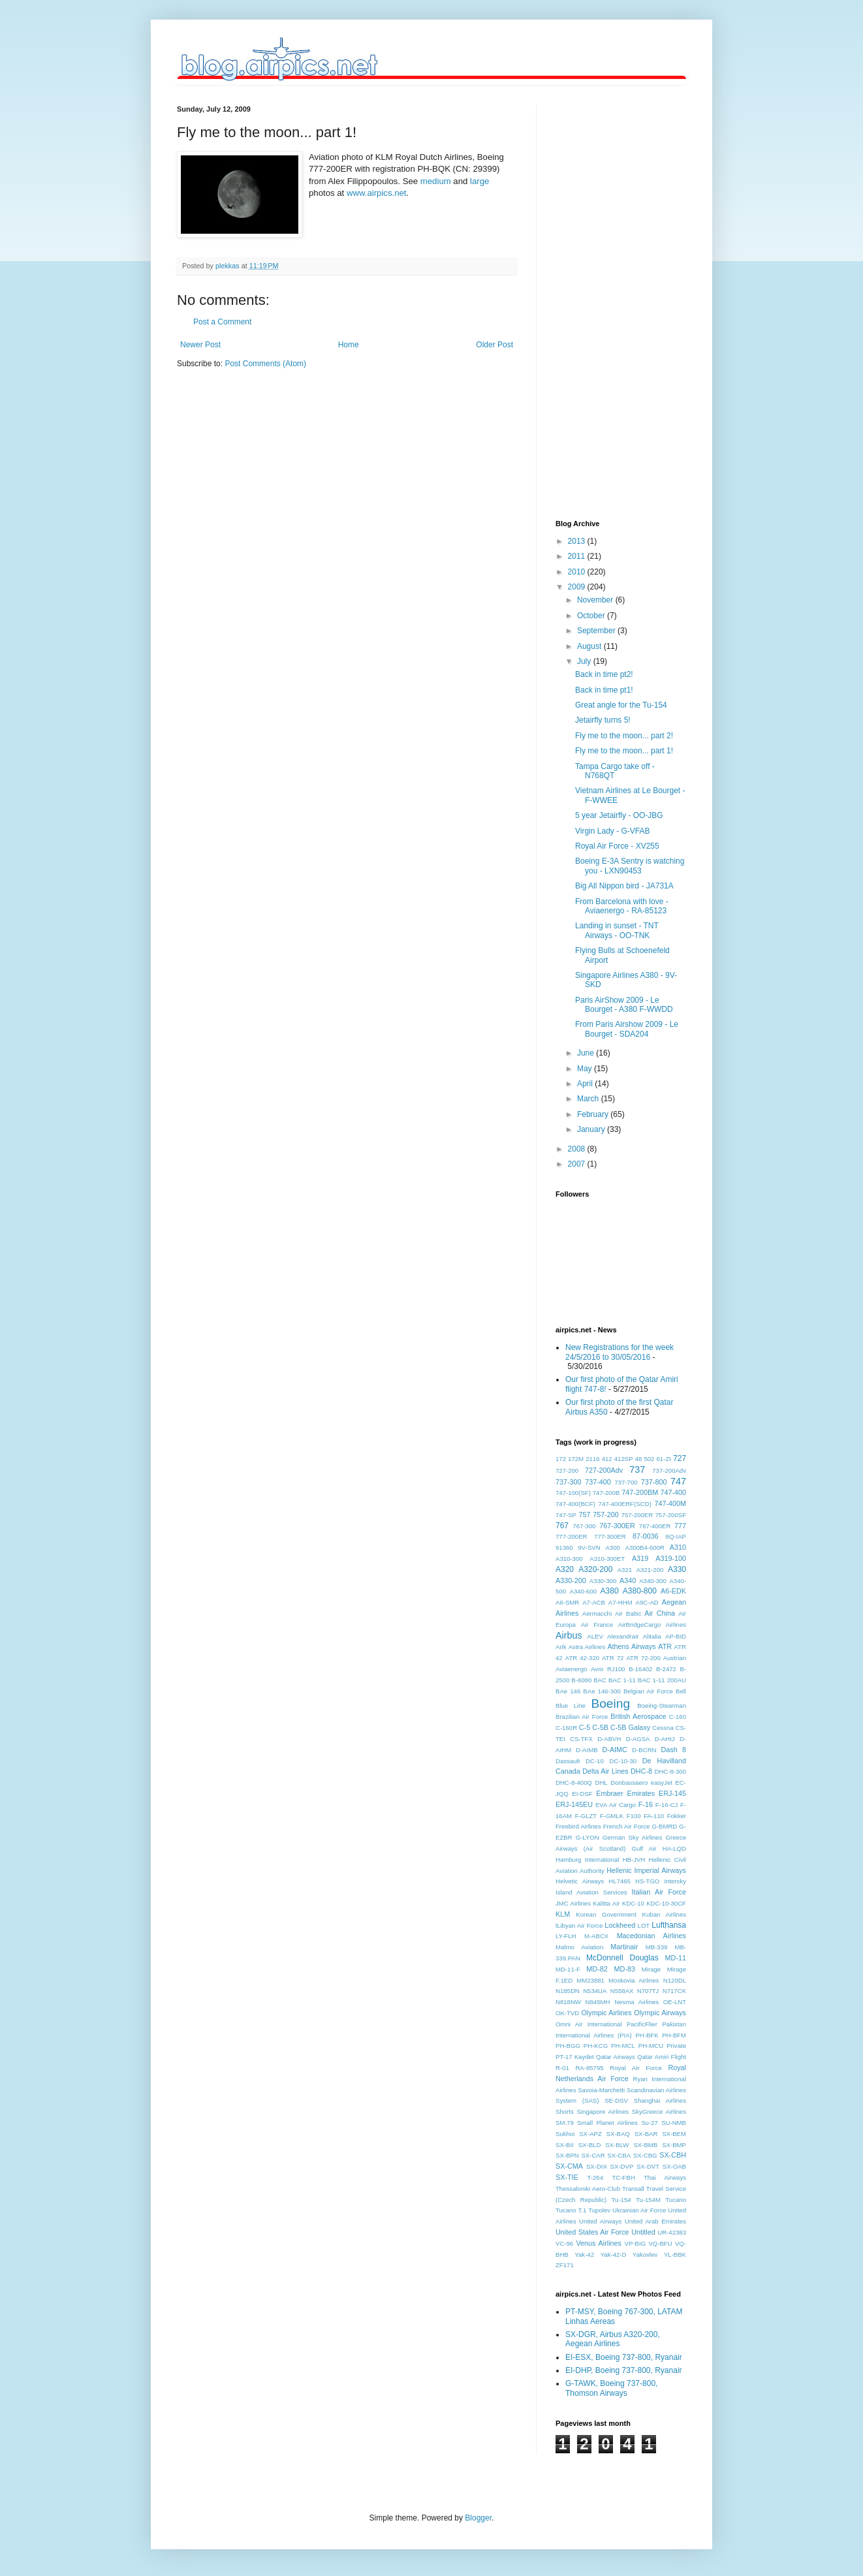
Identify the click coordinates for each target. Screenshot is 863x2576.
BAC (599, 1680)
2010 (578, 571)
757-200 (606, 1514)
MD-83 (624, 1969)
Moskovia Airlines (633, 1980)
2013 (578, 541)
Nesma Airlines (636, 2001)
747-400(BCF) (575, 1503)
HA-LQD (674, 1848)
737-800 (654, 1482)
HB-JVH (634, 1859)
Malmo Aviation (579, 1947)
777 (680, 1526)
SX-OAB (674, 2166)
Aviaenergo (571, 1669)
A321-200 (650, 1569)
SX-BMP (674, 2144)
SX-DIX (596, 2166)
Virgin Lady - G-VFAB (612, 831)
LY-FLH (566, 1936)
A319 (640, 1558)
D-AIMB (587, 1749)
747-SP (566, 1514)
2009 (578, 586)
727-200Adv (604, 1470)
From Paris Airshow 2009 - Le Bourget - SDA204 (626, 1029)
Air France (597, 1624)
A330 (677, 1569)
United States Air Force (592, 2232)
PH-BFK (646, 2035)
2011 (578, 556)
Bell (681, 1691)
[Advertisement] (608, 301)
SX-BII (565, 2144)
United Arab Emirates (655, 2221)
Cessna (663, 1727)
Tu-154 (621, 2199)
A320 (565, 1569)
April (586, 1083)
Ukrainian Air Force (639, 2210)
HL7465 (619, 1881)
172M (576, 1458)
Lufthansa (668, 1925)
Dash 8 (673, 1749)
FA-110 (654, 1815)
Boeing (610, 1703)
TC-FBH (623, 2177)
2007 (578, 1164)
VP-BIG (635, 2243)
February (593, 1114)
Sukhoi (565, 2133)
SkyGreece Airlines (659, 2111)
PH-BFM (674, 2035)
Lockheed (619, 1925)
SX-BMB (645, 2144)
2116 (592, 1458)
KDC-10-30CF (666, 1903)
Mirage (651, 1969)
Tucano (675, 2199)
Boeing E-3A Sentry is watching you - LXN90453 (629, 865)
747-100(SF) (573, 1492)
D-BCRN (644, 1749)
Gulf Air (644, 1848)
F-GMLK (611, 1815)
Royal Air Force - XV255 (617, 846)
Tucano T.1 (571, 2210)
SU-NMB (673, 2122)
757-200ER (637, 1514)
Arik (561, 1646)
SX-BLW (617, 2144)
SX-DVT (647, 2166)
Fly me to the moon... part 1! (624, 750)
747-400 (673, 1492)
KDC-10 (633, 1903)
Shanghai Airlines (660, 2100)
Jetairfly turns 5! (603, 720)
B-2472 (666, 1669)
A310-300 (569, 1558)
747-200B (606, 1492)
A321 (625, 1569)
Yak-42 (584, 2254)
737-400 (598, 1482)
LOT (644, 1925)
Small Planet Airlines (607, 2122)
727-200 (567, 1470)
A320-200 (595, 1569)
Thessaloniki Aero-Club (588, 2188)
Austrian (674, 1657)
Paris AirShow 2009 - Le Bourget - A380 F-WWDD (624, 1005)
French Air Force (626, 1826)
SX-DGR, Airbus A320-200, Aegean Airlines (612, 2339)
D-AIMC (615, 1749)
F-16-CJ (666, 1804)
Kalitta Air (606, 1903)
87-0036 (646, 1536)
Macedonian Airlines (651, 1936)
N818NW (568, 2001)
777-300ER (610, 1536)
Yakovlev (645, 2254)
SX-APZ (590, 2133)
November (596, 600)
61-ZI (664, 1458)
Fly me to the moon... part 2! (624, 735)
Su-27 (649, 2122)
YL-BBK (675, 2254)
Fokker (676, 1815)
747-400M (670, 1503)
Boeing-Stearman (661, 1705)
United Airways (600, 2221)
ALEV (595, 1636)
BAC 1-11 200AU (662, 1680)
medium (435, 181)
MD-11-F (568, 1969)
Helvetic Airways (580, 1881)
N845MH (598, 2001)
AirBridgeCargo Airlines (652, 1624)
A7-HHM (620, 1602)
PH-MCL (623, 2045)
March (589, 1098)
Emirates (641, 1793)
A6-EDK (673, 1591)
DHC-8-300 (670, 1771)
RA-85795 (589, 2067)
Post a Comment (222, 321)
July (585, 661)
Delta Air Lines (605, 1771)
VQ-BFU (660, 2243)
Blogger (478, 2517)
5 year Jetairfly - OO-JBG (619, 815)
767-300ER (617, 1526)
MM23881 (590, 1980)
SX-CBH (672, 2155)
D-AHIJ (665, 1738)
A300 (612, 1547)
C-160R (566, 1727)
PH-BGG (568, 2045)
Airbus (569, 1635)
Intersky (675, 1881)
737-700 (625, 1482)
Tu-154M (648, 2199)
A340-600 (583, 1591)
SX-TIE (567, 2177)
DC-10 (595, 1761)
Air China (659, 1613)
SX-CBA (619, 2155)
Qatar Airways (615, 2056)
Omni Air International (589, 2024)
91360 (564, 1547)
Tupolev (599, 2210)
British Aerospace (638, 1716)
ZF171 (565, 2265)
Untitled (643, 2232)
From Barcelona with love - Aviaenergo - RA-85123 (621, 906)
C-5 (584, 1727)
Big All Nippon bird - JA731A (624, 885)
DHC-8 (641, 1771)
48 (638, 1458)
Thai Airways (665, 2177)
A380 (610, 1590)
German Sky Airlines (633, 1837)
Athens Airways (631, 1646)
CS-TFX (581, 1738)
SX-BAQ (618, 2133)
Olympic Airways (660, 2013)
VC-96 (564, 2243)
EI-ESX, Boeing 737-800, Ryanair (623, 2357)
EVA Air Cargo (615, 1804)
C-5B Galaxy (630, 1727)
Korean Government (606, 1914)
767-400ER (655, 1526)
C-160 (677, 1716)
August (590, 646)
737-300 (569, 1482)
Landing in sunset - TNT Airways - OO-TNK (617, 930)
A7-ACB (593, 1602)
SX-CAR (592, 2155)
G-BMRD (664, 1826)
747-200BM (639, 1492)
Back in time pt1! (604, 690)
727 (679, 1458)
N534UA (594, 1990)
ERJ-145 (672, 1793)
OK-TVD (567, 2013)
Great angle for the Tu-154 (621, 705)
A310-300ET (607, 1558)
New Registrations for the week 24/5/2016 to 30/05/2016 (619, 1352)
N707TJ (648, 1990)
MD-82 (596, 1969)
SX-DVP (622, 2166)
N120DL (674, 1980)
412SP (623, 1458)
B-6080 (581, 1680)
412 (607, 1458)
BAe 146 (568, 1691)
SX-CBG (645, 2155)
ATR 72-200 (643, 1657)
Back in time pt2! (604, 674)
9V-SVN (589, 1547)
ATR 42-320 (582, 1657)
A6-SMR (567, 1602)
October (592, 615)
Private (676, 2045)
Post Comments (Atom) (265, 363)
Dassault (568, 1761)
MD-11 (675, 1958)
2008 (578, 1149)
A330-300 (603, 1580)
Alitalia (652, 1636)
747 (678, 1481)
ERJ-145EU (574, 1804)
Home (348, 344)
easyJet (661, 1782)
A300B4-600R (645, 1547)
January (592, 1129)
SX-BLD (589, 2144)
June (586, 1053)
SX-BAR (646, 2133)
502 (649, 1458)
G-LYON (587, 1837)
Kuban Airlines (664, 1914)
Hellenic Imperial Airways (646, 1870)
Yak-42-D (614, 2254)
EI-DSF (582, 1793)
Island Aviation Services (591, 1892)
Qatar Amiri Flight (661, 2056)
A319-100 (670, 1558)
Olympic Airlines (606, 2013)
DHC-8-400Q (574, 1782)
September (597, 630)
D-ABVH (609, 1738)
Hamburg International (587, 1859)
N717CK (674, 1990)
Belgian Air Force (648, 1691)
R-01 (562, 2067)
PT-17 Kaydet (575, 2056)
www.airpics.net (377, 193)
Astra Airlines (587, 1646)
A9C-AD (647, 1602)
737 (637, 1469)
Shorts (565, 2111)
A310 (678, 1547)
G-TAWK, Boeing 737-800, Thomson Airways (611, 2388)
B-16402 (640, 1669)
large (479, 181)
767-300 (584, 1526)
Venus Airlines (598, 2243)
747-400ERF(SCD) (625, 1503)
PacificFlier (642, 2024)
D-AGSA (638, 1738)
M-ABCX (596, 1936)
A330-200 (571, 1580)
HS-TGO (647, 1881)
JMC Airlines (573, 1903)
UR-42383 (671, 2232)
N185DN (568, 1990)
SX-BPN (567, 2155)
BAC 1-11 (622, 1680)
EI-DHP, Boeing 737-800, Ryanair (623, 2370)
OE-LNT (674, 2001)
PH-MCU (650, 2045)
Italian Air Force (659, 1892)
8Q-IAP (676, 1536)
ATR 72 (612, 1657)
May (585, 1068)
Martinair (624, 1947)
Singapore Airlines (603, 2111)
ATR (665, 1646)
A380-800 (640, 1590)
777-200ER (572, 1536)
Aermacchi (597, 1613)
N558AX (622, 1990)
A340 (628, 1580)
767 (562, 1525)
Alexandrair (623, 1636)
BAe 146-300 (601, 1691)
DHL (601, 1782)
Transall (633, 2188)
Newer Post (200, 344)
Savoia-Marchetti (601, 2090)
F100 (634, 1815)
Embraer (609, 1793)
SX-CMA (569, 2166)
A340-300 (653, 1580)
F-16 (645, 1804)
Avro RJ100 (608, 1669)
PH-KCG (596, 2045)
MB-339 (657, 1947)
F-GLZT (586, 1815)
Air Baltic (628, 1613)
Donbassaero (629, 1782)
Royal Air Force (636, 2067)
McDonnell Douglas (622, 1957)
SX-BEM (674, 2133)
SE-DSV (616, 2100)
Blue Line (571, 1705)
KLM (563, 1914)
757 (584, 1514)
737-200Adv (669, 1470)
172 (561, 1458)
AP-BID (675, 1636)
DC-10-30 (622, 1761)
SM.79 (565, 2122)
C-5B (600, 1727)
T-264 (595, 2177)
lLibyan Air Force (579, 1925)
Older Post (494, 344)
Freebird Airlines (578, 1826)
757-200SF (670, 1514)
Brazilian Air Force (582, 1716)
